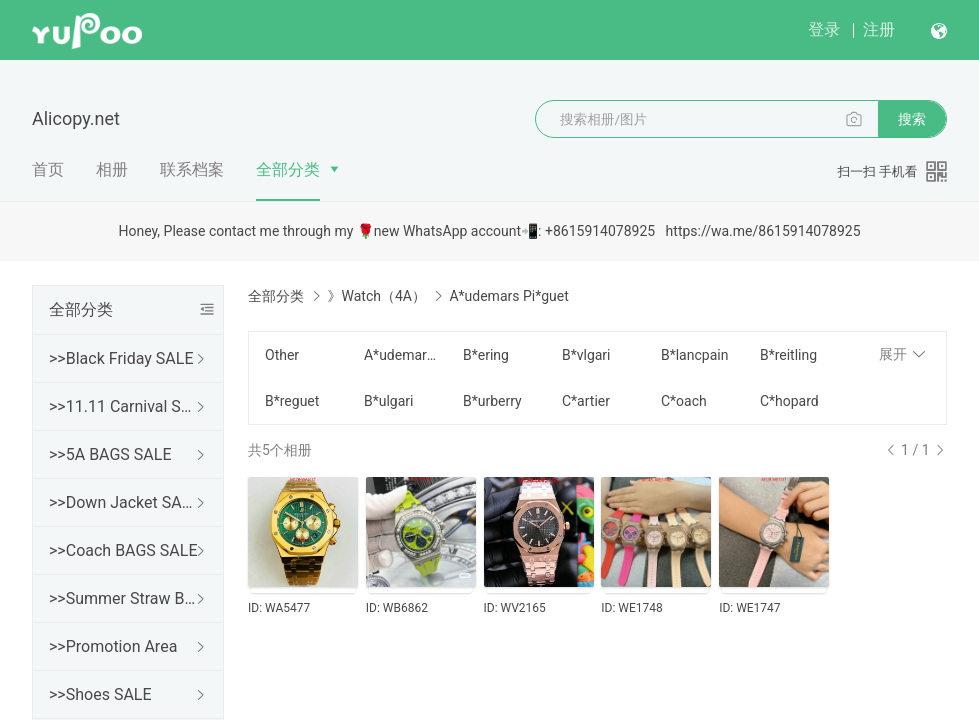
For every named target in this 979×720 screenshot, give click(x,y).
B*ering (486, 355)
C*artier (586, 401)
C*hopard (789, 401)
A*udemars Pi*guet (401, 355)
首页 (48, 169)
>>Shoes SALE (100, 694)
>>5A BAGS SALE (110, 454)
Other (282, 355)
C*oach (684, 401)
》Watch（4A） (376, 296)
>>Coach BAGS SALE (123, 550)
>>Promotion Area (113, 646)
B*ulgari (389, 401)
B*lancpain (694, 355)
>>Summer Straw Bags (124, 598)
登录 (824, 29)
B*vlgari (586, 355)
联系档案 (192, 169)
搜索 (912, 119)
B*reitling (788, 355)
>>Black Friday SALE (121, 358)
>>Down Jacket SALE (124, 502)
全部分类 (288, 169)
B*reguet (292, 401)
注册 (879, 29)
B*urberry (492, 401)
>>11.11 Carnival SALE (124, 406)
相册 (112, 169)
